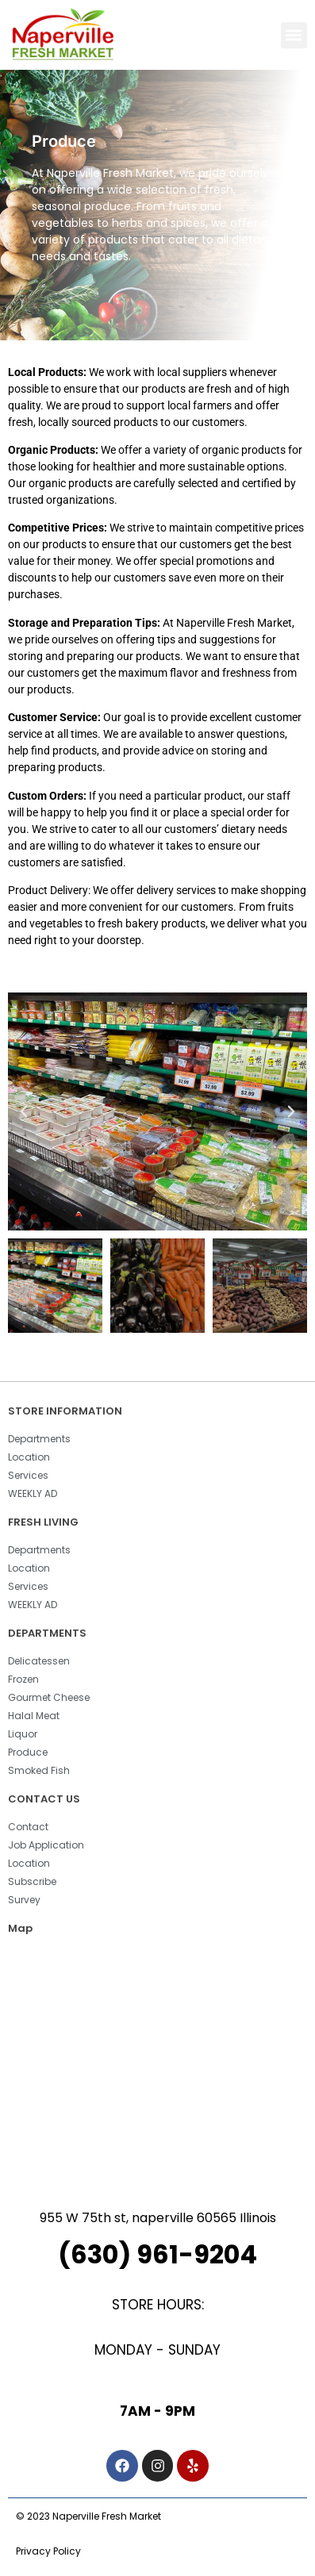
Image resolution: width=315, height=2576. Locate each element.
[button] (294, 35)
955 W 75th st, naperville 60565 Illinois (158, 2218)
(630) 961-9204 (157, 2254)
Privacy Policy (48, 2551)
